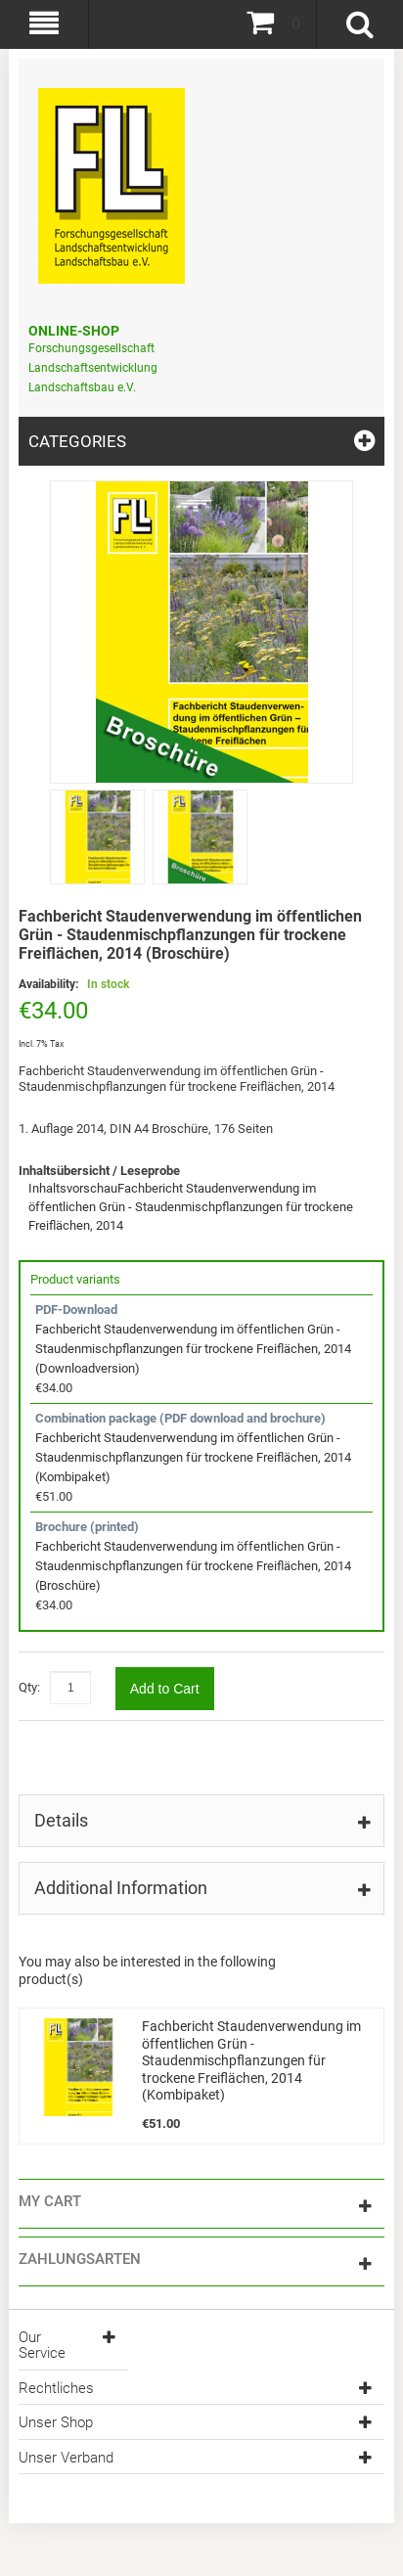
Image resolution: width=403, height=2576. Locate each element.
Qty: (29, 1687)
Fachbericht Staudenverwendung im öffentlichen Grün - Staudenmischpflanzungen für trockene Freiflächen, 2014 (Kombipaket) (193, 1457)
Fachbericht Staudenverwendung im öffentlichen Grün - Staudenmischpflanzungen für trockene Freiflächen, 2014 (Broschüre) (193, 1566)
